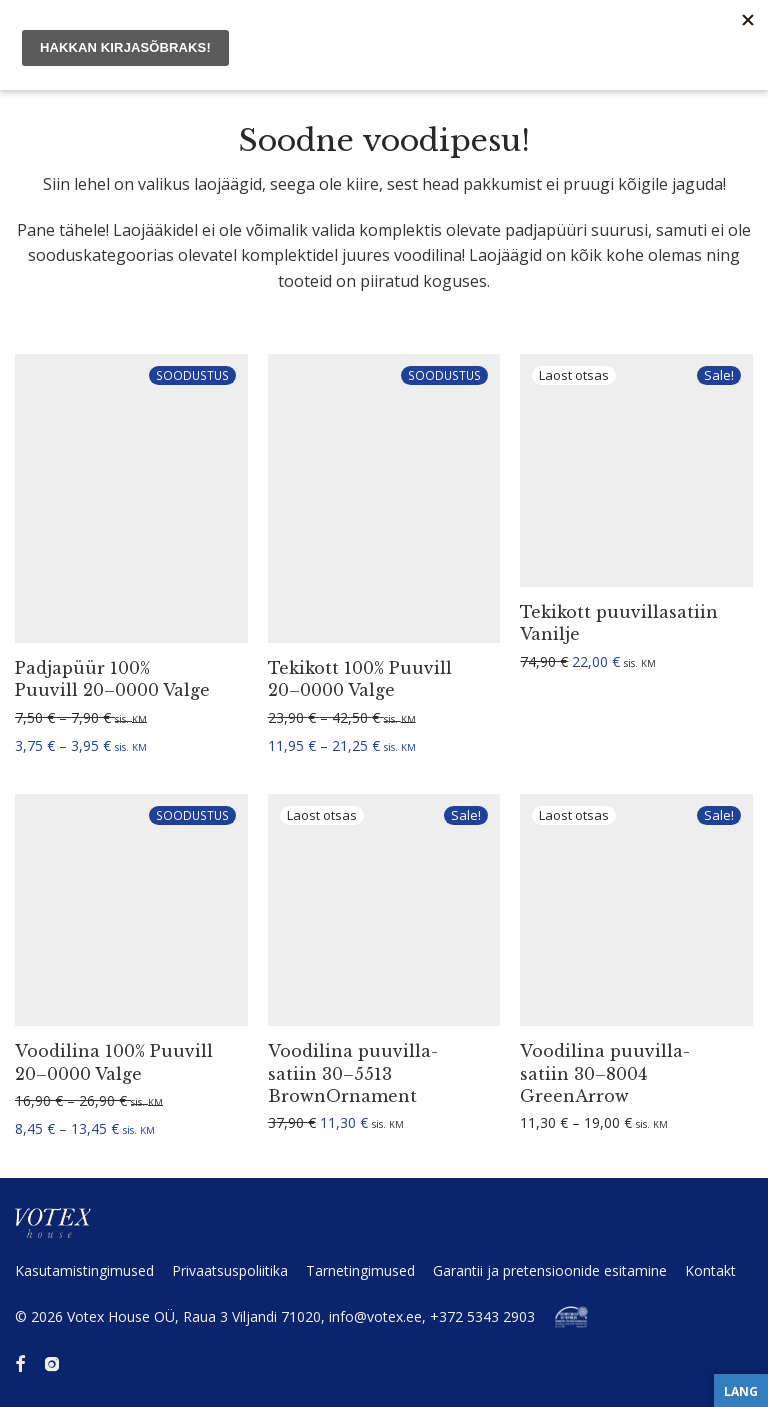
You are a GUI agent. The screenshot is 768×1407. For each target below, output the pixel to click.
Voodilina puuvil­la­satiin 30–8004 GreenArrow (605, 1073)
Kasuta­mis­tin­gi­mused (84, 1270)
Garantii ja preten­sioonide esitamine (550, 1270)
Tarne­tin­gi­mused (360, 1270)
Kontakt (710, 1270)
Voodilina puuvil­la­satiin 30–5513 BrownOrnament (353, 1073)
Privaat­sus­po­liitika (230, 1270)
